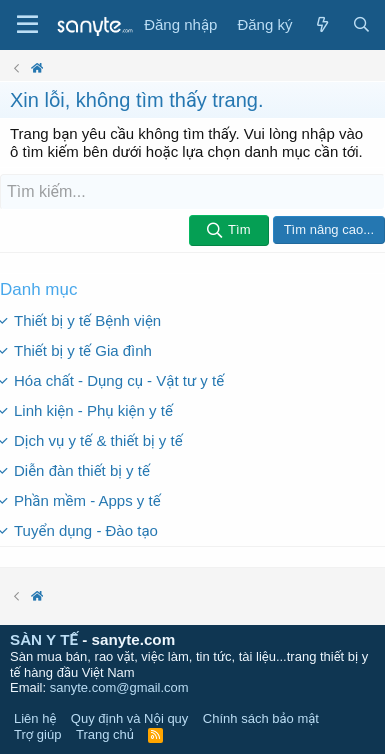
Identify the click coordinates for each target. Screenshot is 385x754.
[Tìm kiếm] (192, 192)
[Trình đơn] (27, 25)
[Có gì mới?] (321, 25)
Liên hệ (35, 718)
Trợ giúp (37, 734)
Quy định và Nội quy (130, 718)
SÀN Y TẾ (44, 639)
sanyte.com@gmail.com (119, 687)
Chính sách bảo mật (261, 718)
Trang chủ (105, 734)
